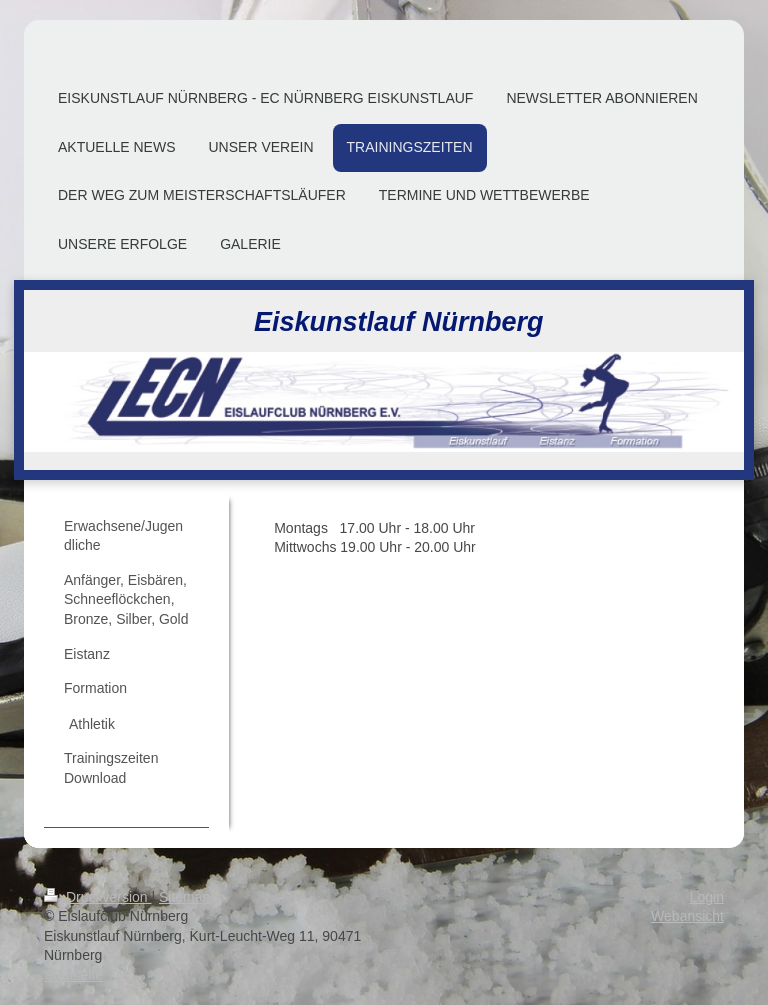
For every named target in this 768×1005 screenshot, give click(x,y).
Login (707, 897)
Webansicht (687, 916)
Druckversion (97, 897)
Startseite (73, 975)
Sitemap (184, 897)
